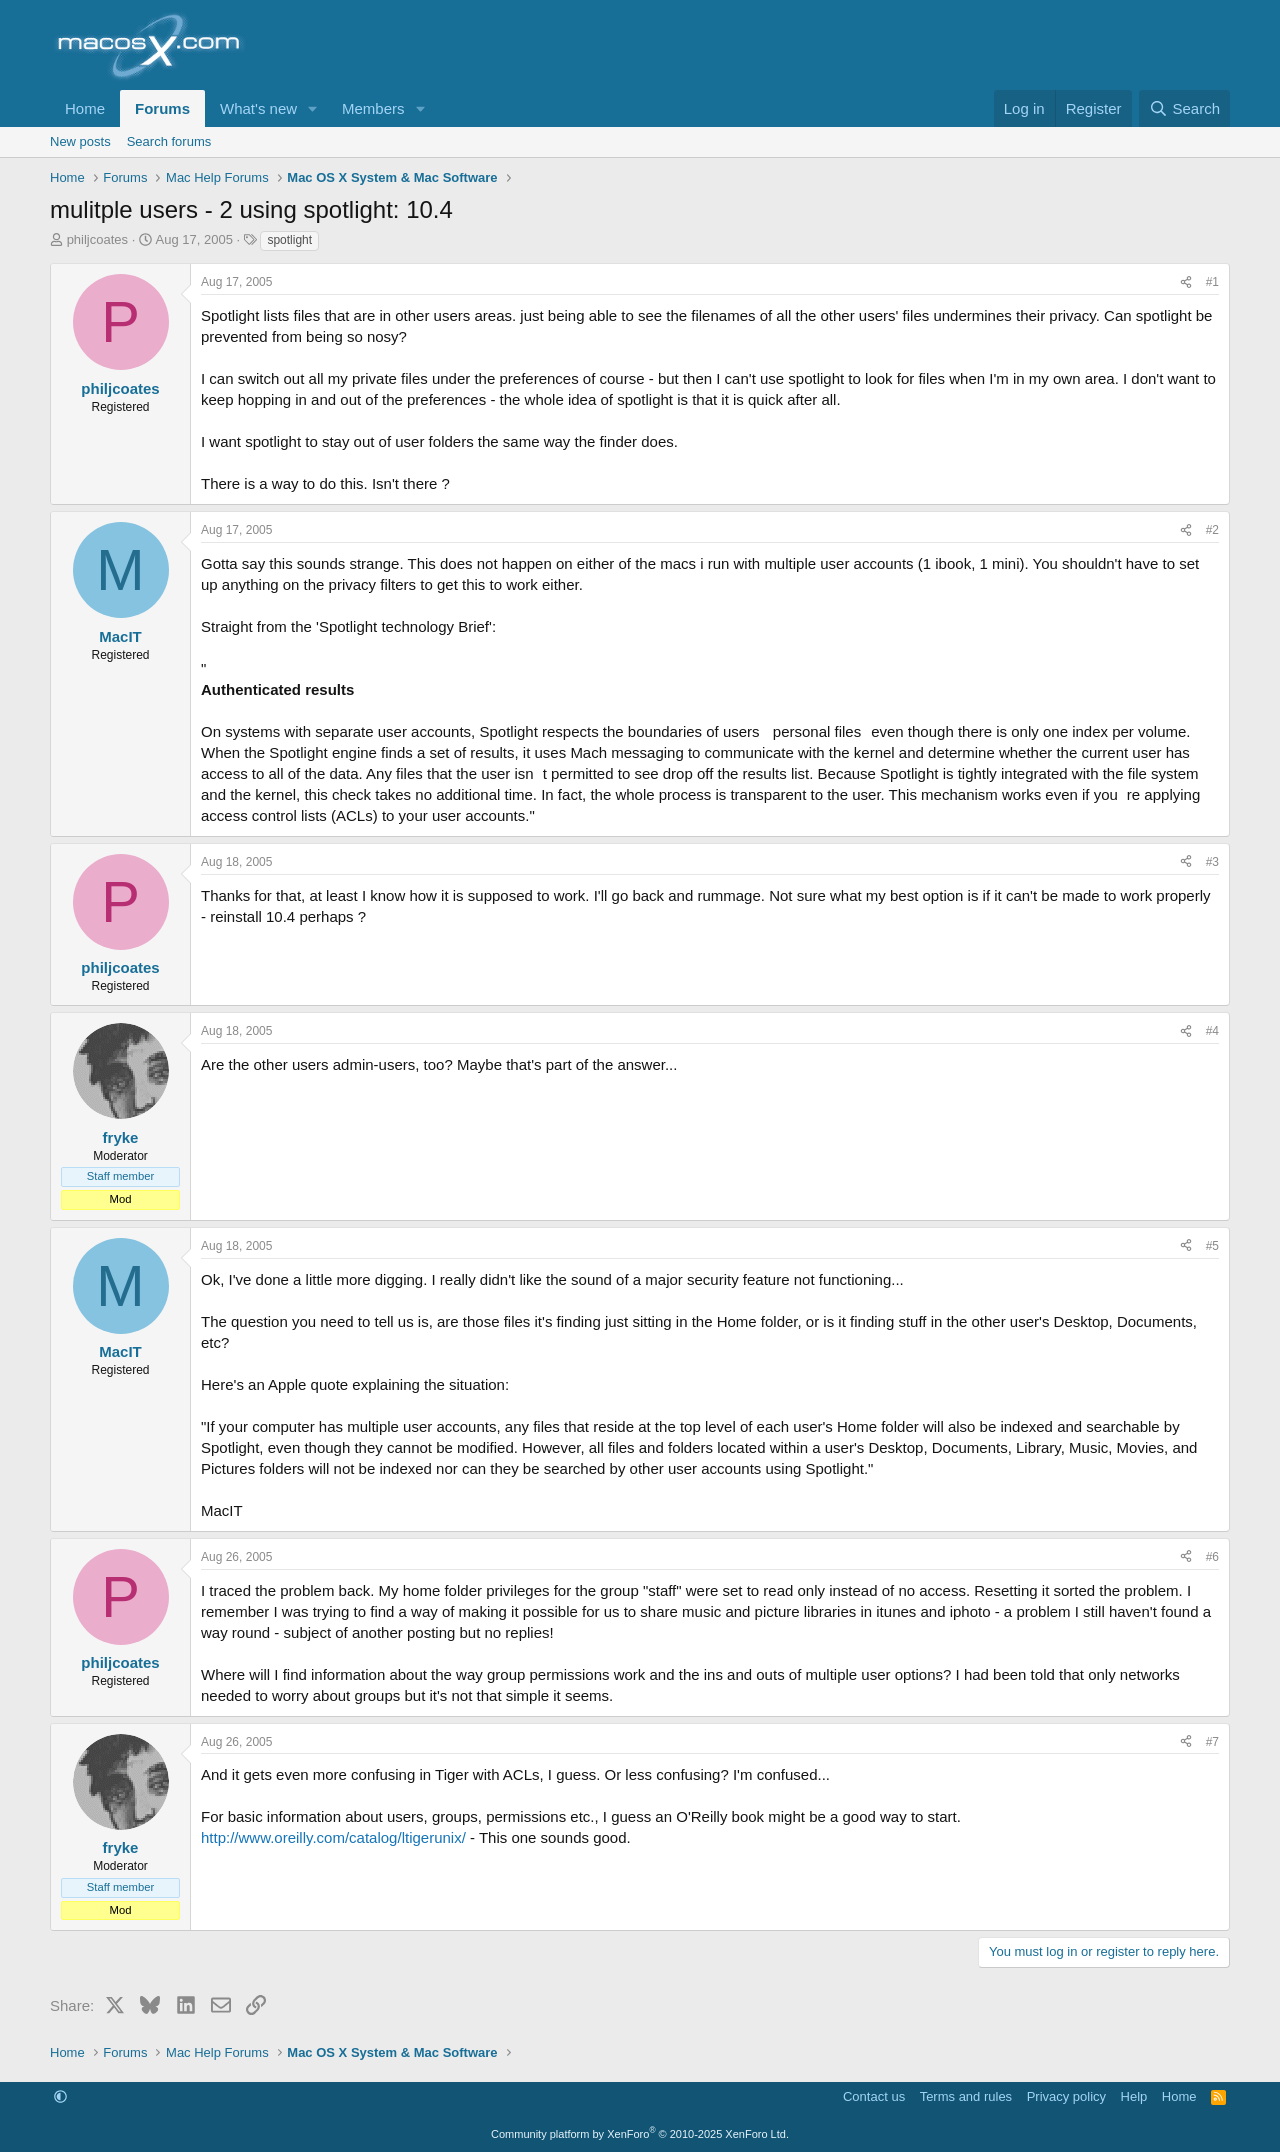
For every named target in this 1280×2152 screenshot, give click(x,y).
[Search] (1184, 108)
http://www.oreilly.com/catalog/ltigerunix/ (333, 1837)
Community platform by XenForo (640, 2134)
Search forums (169, 141)
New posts (80, 141)
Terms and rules (966, 2096)
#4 (1212, 1031)
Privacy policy (1066, 2096)
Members (373, 108)
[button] (313, 108)
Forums (162, 108)
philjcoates (97, 239)
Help (1134, 2096)
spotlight (289, 240)
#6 (1212, 1557)
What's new (258, 108)
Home (85, 108)
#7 (1212, 1742)
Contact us (874, 2096)
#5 (1212, 1246)
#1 (1212, 282)
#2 (1212, 530)
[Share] (1186, 282)
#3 (1212, 862)
